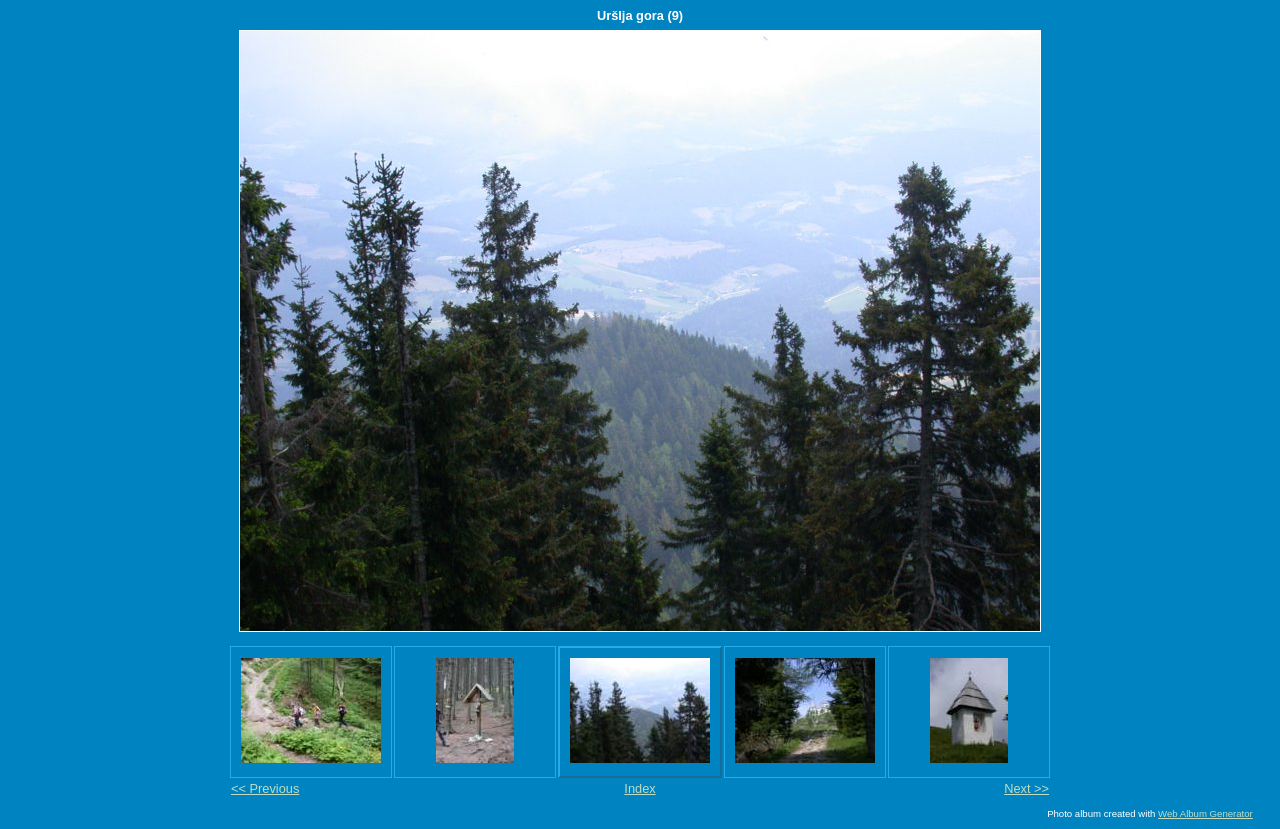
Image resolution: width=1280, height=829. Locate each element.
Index (639, 788)
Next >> (1026, 788)
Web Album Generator (1205, 813)
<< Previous (265, 788)
